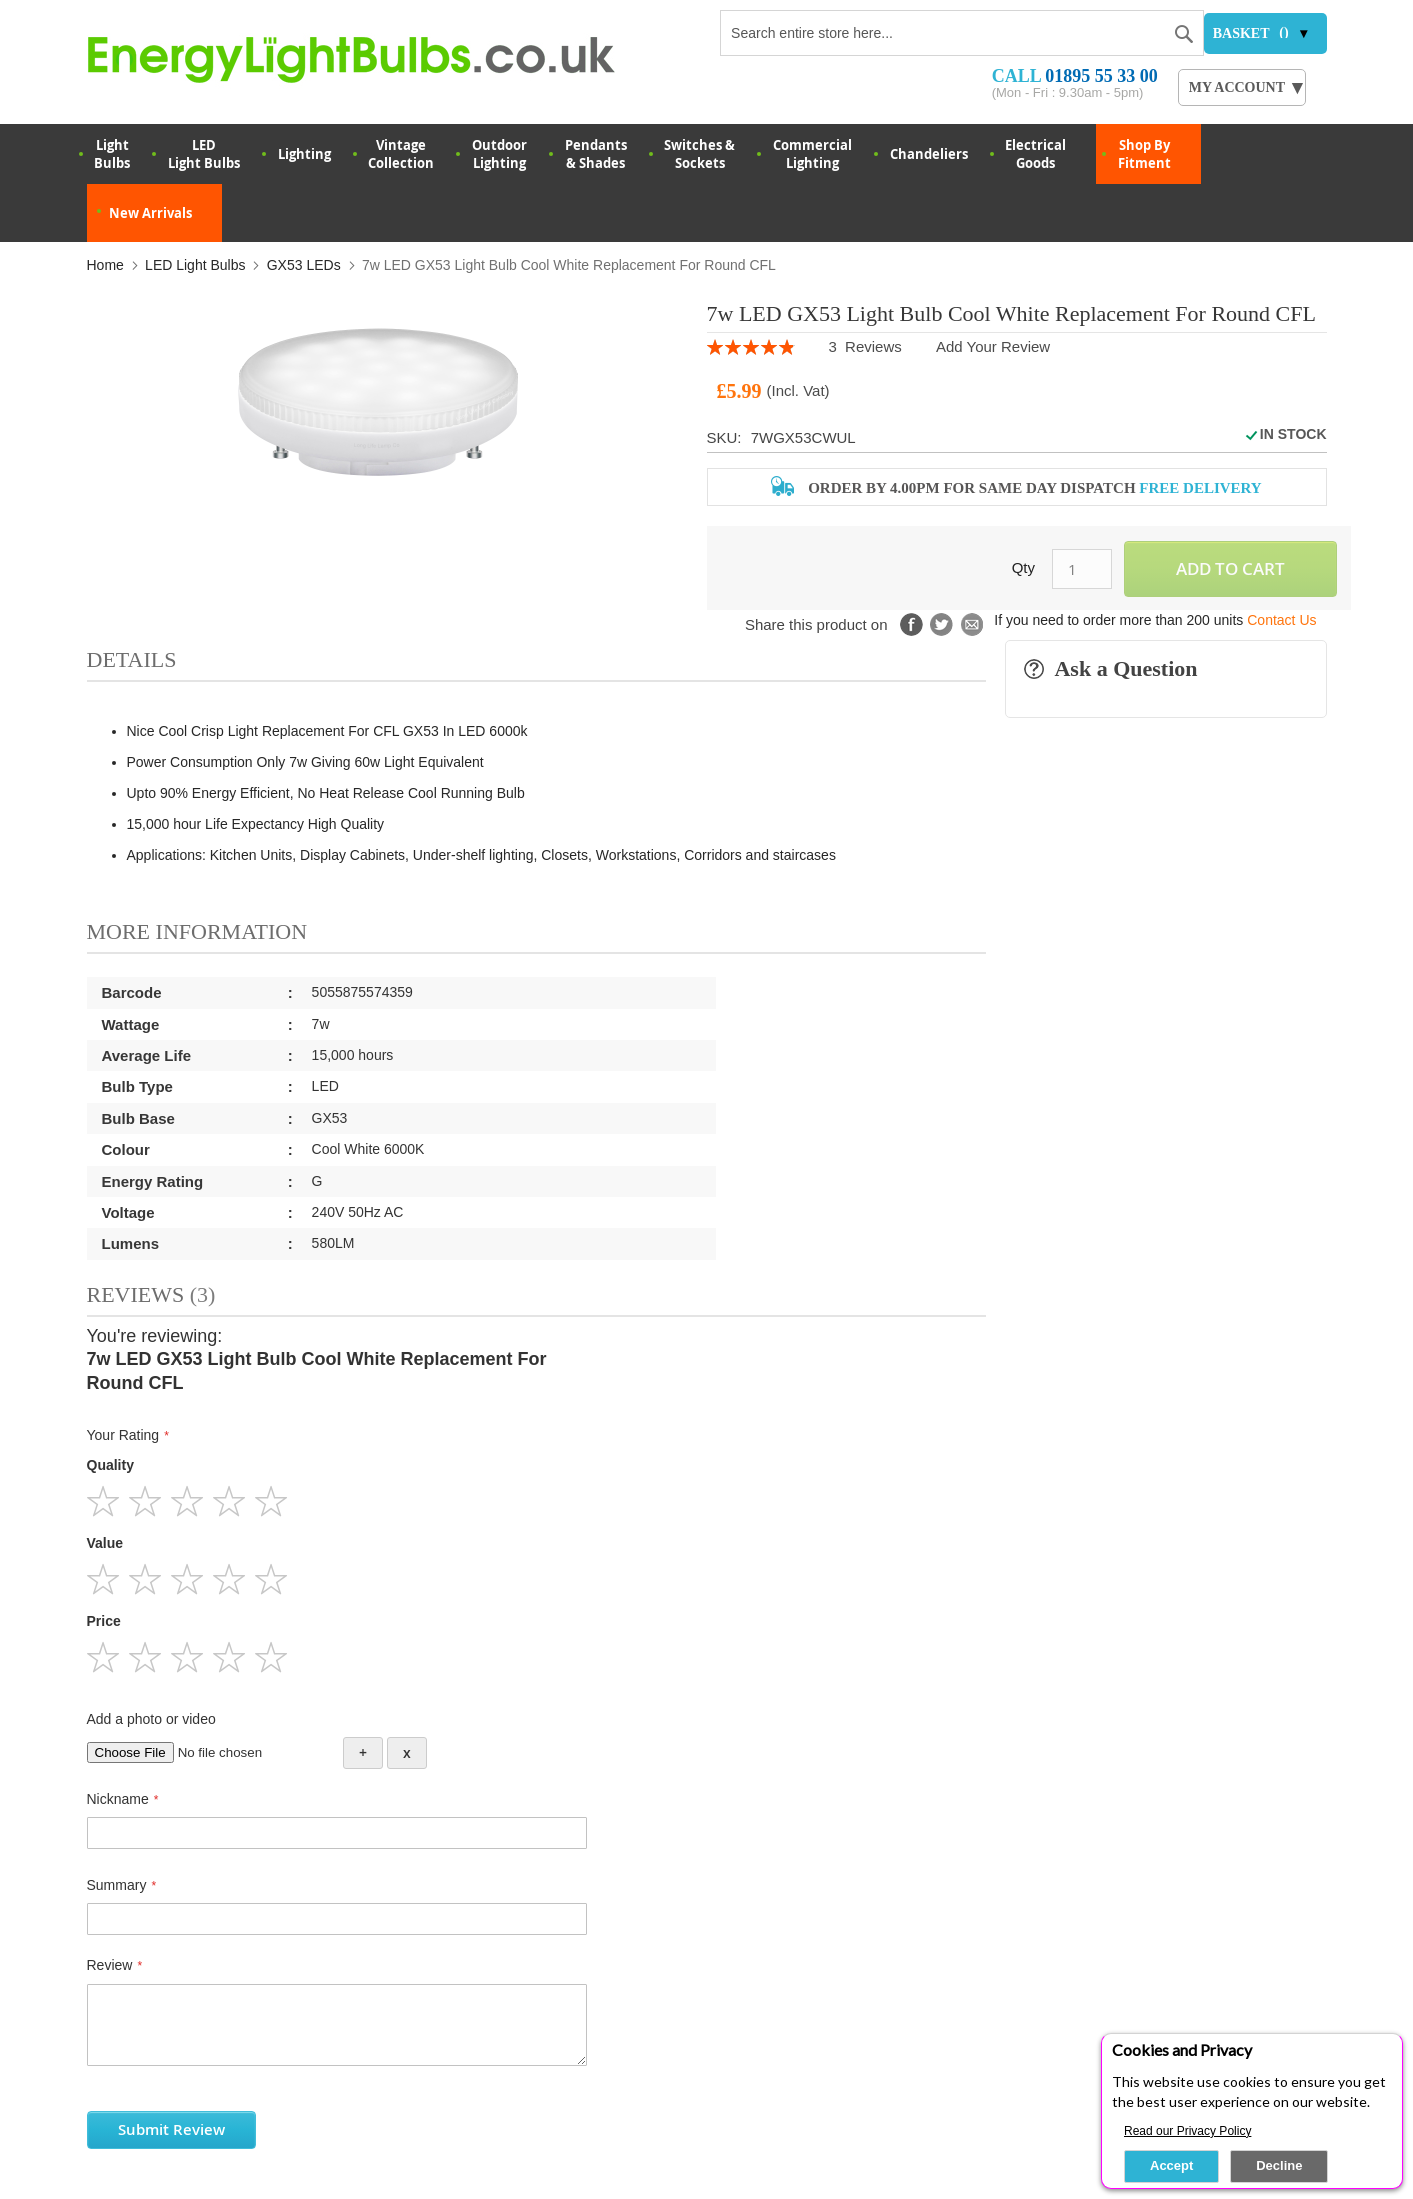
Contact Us (1281, 620)
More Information (197, 931)
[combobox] (962, 33)
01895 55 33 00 (1101, 76)
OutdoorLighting (499, 154)
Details (132, 659)
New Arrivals (150, 213)
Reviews (151, 1294)
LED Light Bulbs (204, 154)
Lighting (304, 154)
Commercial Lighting (812, 154)
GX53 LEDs (304, 265)
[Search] (1184, 30)
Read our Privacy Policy (1187, 2131)
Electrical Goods (1035, 154)
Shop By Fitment (1144, 154)
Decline (1279, 2165)
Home (105, 265)
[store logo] (378, 59)
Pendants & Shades (596, 154)
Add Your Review (993, 346)
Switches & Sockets (699, 154)
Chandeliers (929, 154)
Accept (1171, 2165)
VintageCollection (401, 154)
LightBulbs (112, 154)
